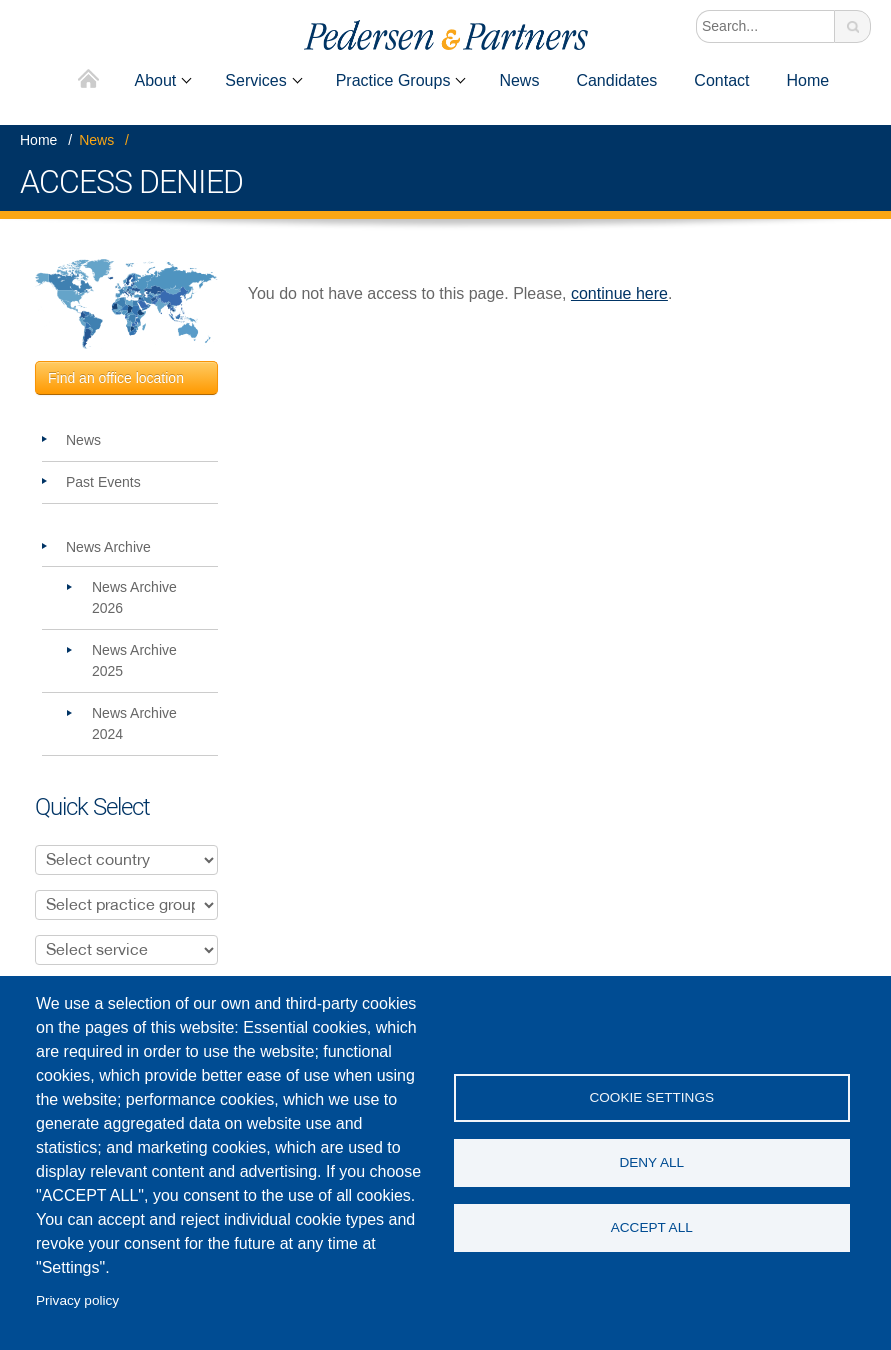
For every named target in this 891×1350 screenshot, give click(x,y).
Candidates (616, 80)
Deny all (651, 1162)
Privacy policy (77, 1300)
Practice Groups (393, 80)
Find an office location (116, 378)
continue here (619, 293)
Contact (721, 80)
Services (255, 80)
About (156, 80)
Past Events (103, 482)
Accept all (652, 1227)
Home (88, 80)
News (519, 80)
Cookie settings (651, 1097)
